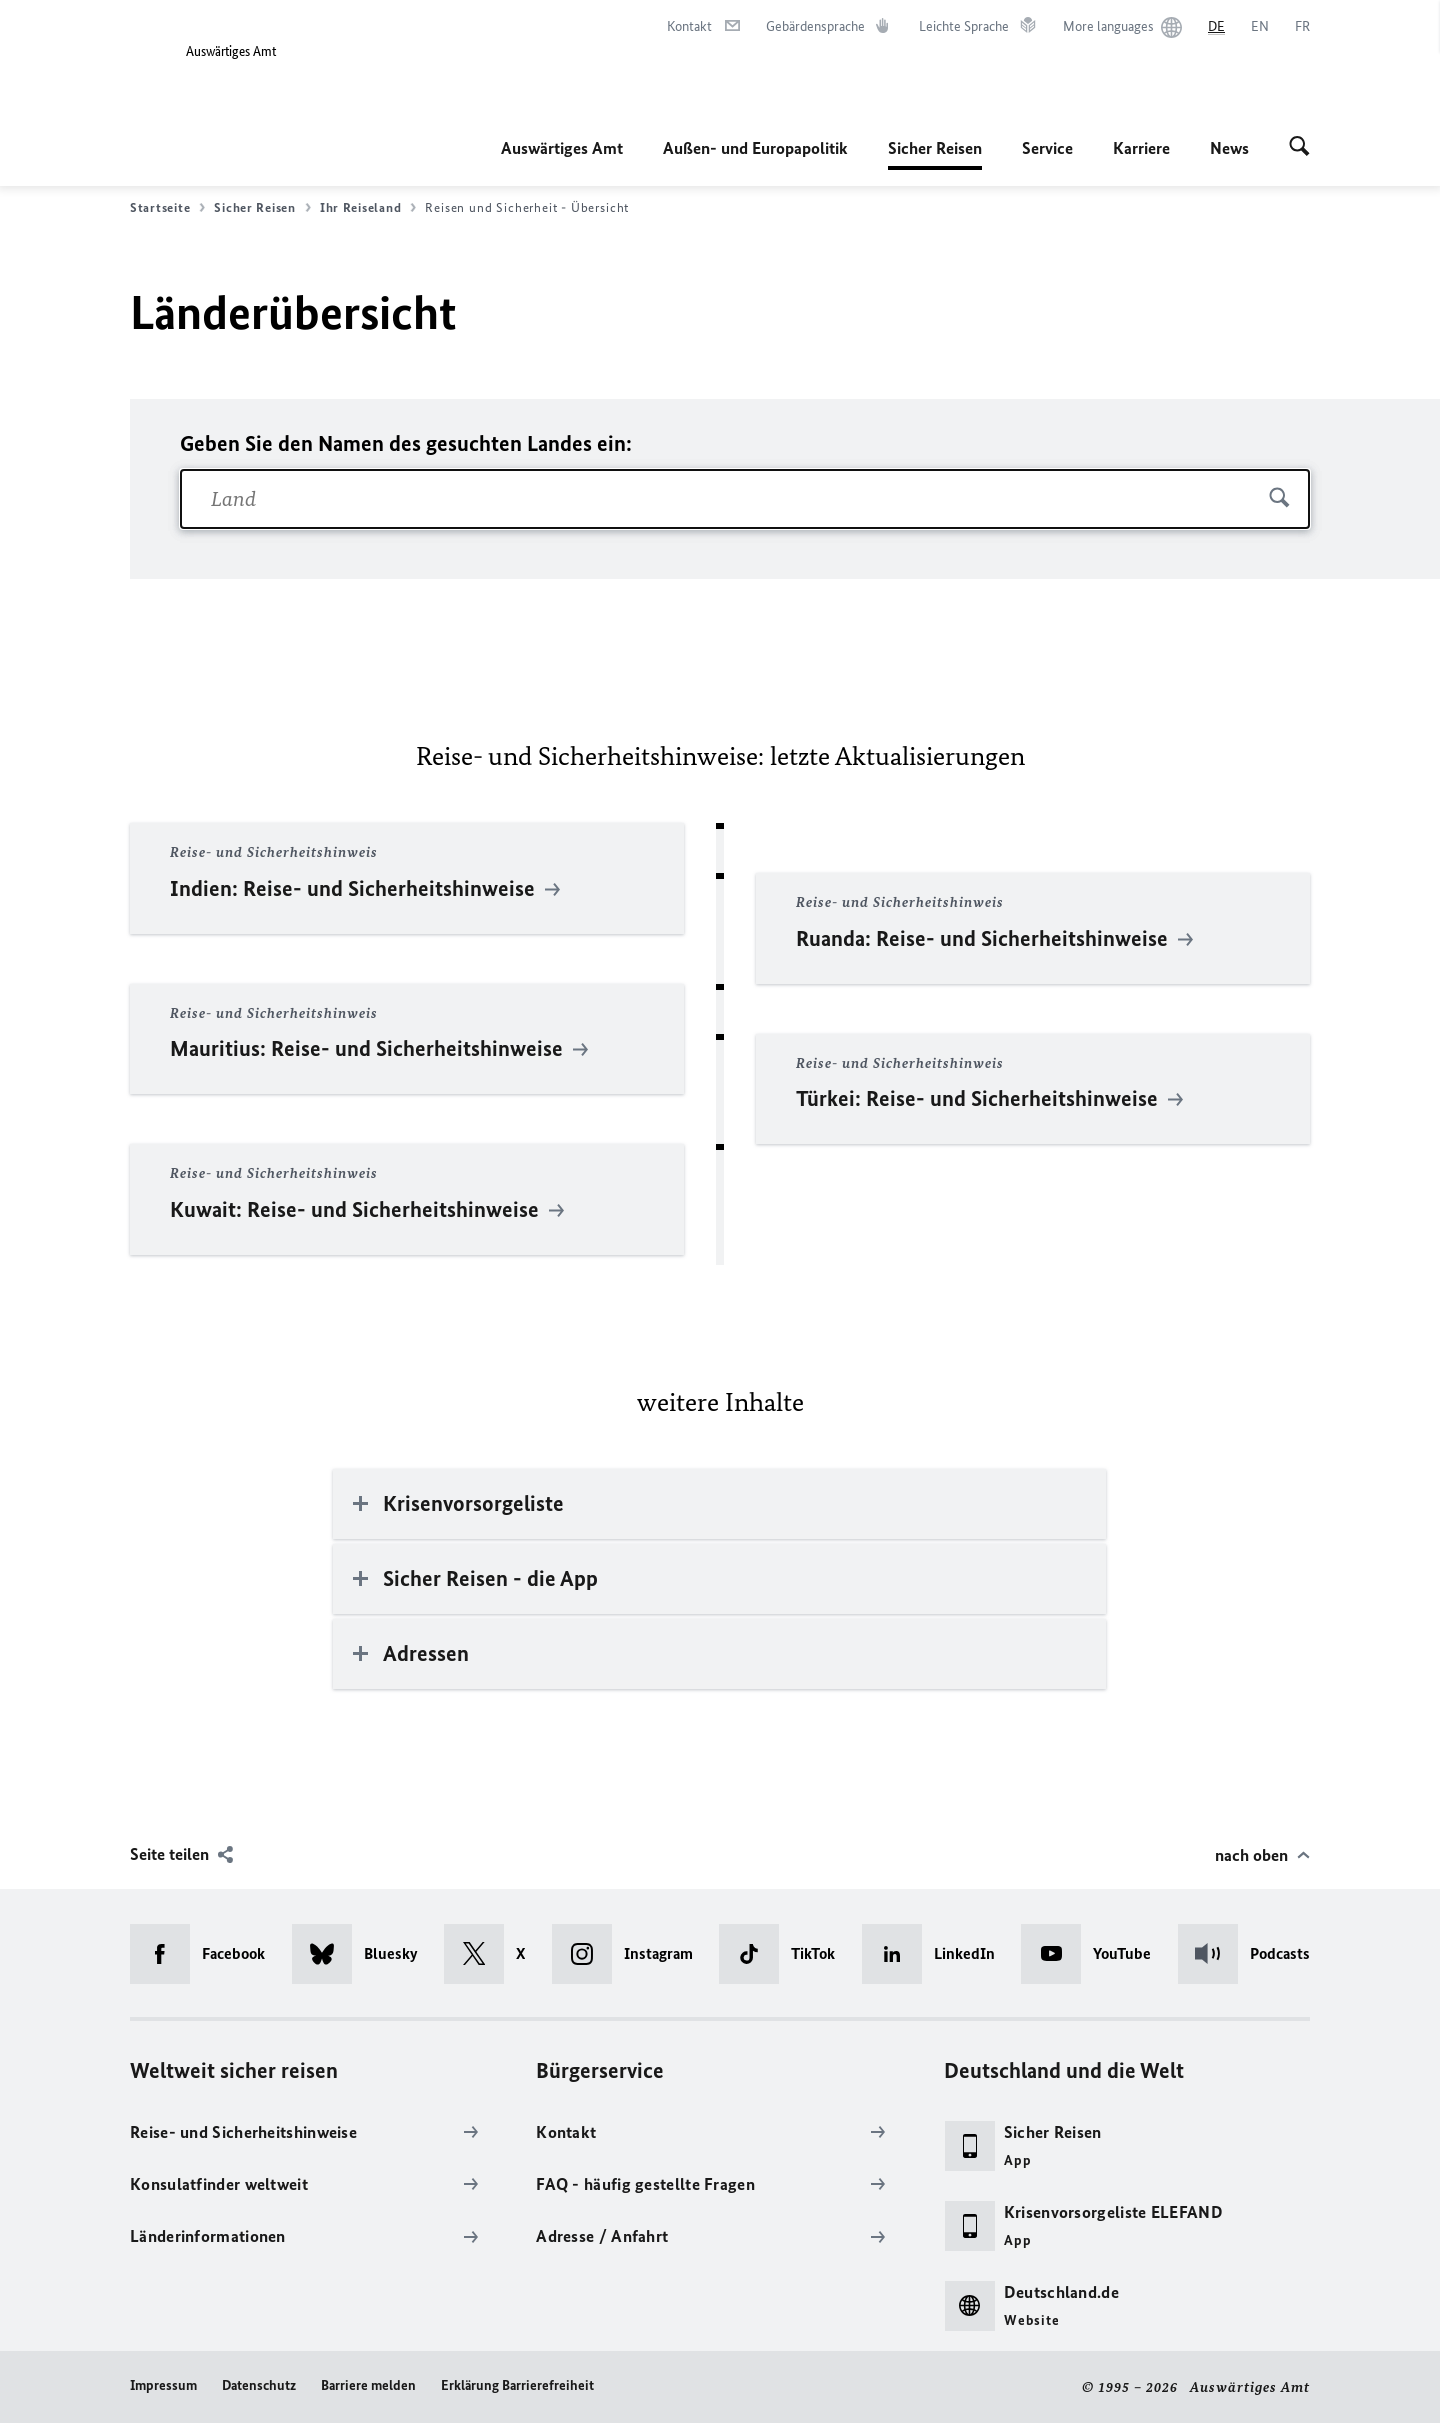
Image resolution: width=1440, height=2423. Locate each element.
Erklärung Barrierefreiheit (517, 2385)
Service (1047, 148)
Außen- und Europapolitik (755, 148)
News (1229, 148)
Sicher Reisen (935, 148)
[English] (1260, 27)
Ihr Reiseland (368, 208)
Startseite (167, 208)
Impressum (163, 2385)
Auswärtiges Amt (562, 148)
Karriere (1141, 148)
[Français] (1302, 27)
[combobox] (745, 499)
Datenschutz (259, 2385)
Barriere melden (368, 2385)
